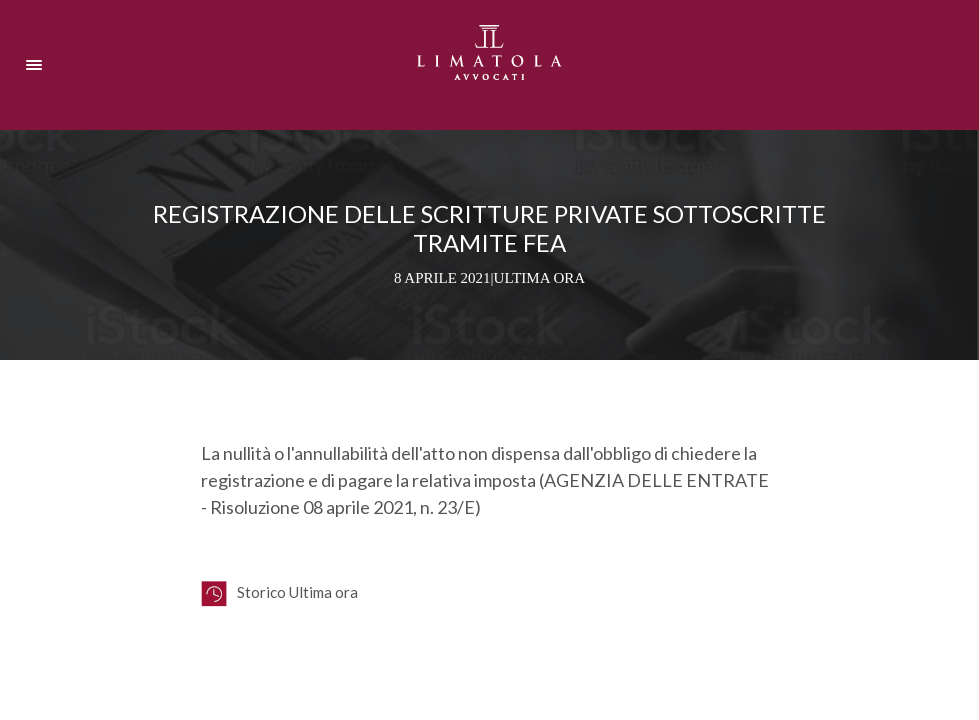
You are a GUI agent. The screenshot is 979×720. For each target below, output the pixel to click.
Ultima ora (540, 278)
